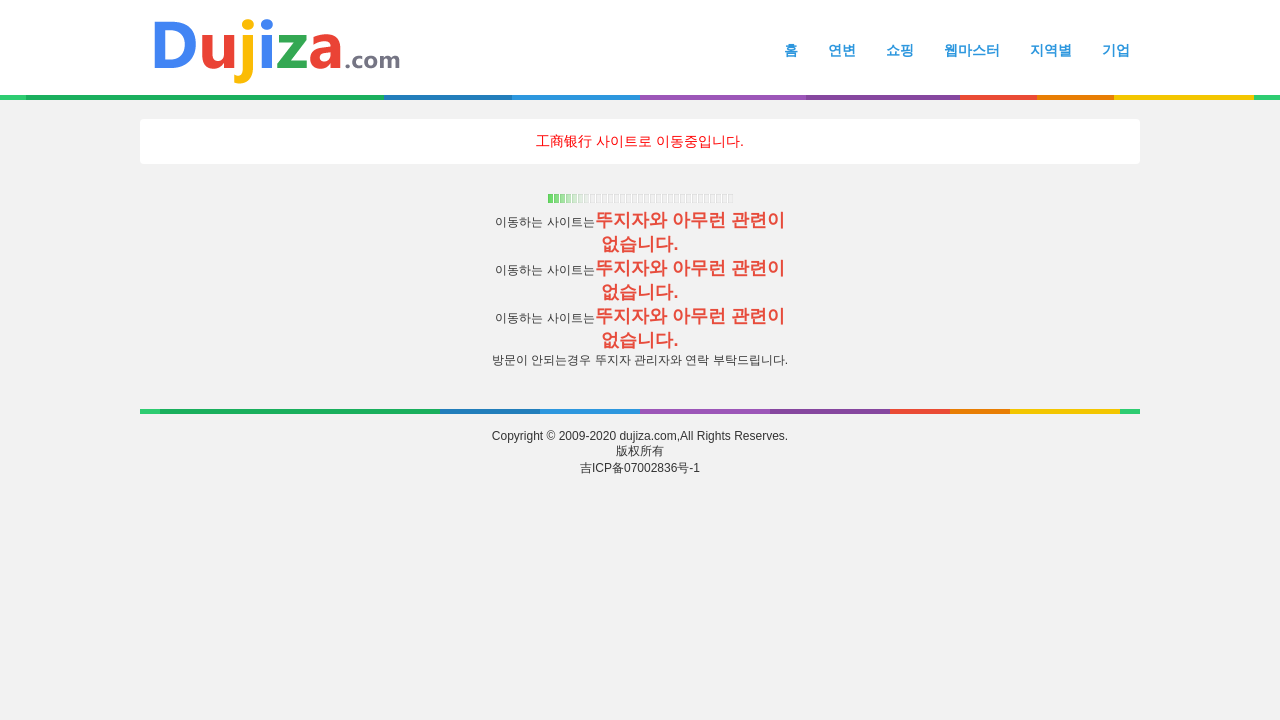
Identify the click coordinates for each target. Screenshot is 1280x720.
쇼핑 (900, 50)
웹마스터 (972, 50)
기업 (1116, 50)
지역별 (1051, 50)
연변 (842, 50)
